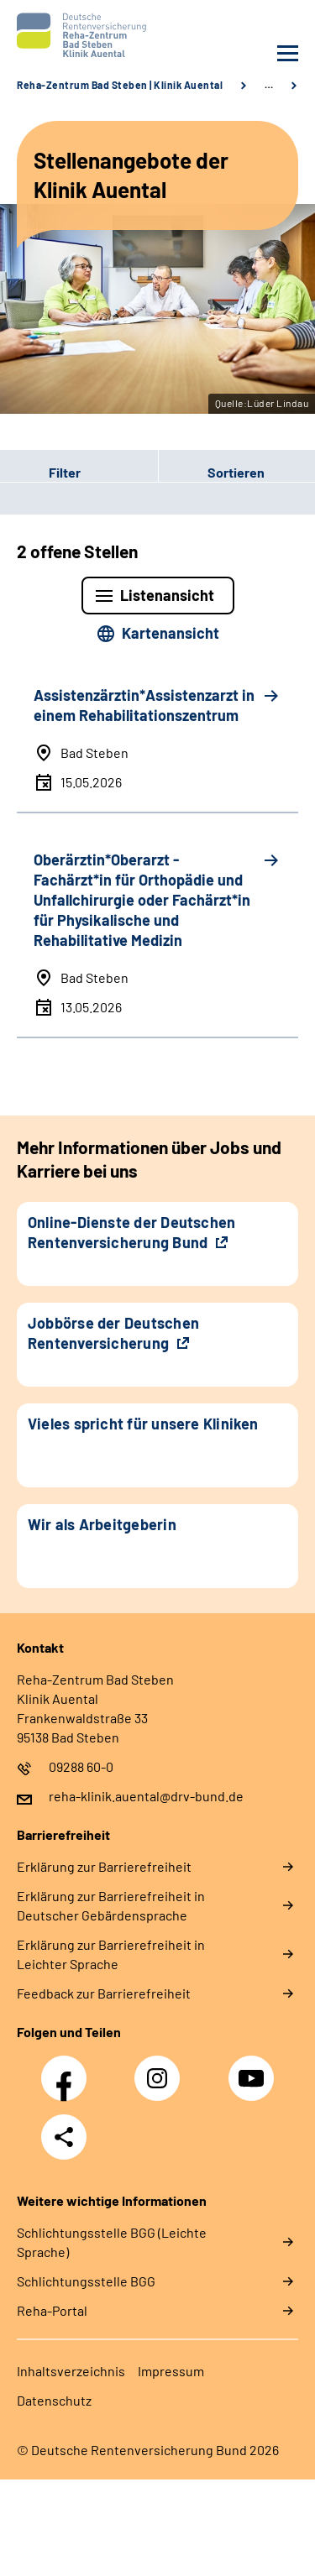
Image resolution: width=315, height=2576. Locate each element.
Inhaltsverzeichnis (71, 2371)
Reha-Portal (52, 2310)
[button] (79, 472)
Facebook (68, 2069)
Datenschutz (54, 2400)
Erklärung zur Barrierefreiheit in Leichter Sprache (111, 1954)
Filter (40, 472)
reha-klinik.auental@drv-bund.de (146, 1796)
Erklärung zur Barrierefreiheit (104, 1866)
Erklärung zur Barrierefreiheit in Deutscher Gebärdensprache (111, 1905)
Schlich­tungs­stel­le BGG (86, 2281)
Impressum (171, 2371)
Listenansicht (167, 595)
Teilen (63, 2137)
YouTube (253, 2069)
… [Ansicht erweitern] (269, 85)
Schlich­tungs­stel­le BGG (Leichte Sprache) (112, 2242)
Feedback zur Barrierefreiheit (104, 1993)
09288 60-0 (81, 1766)
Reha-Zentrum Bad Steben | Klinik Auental (120, 85)
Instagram (161, 2069)
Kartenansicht (170, 633)
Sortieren (236, 472)
